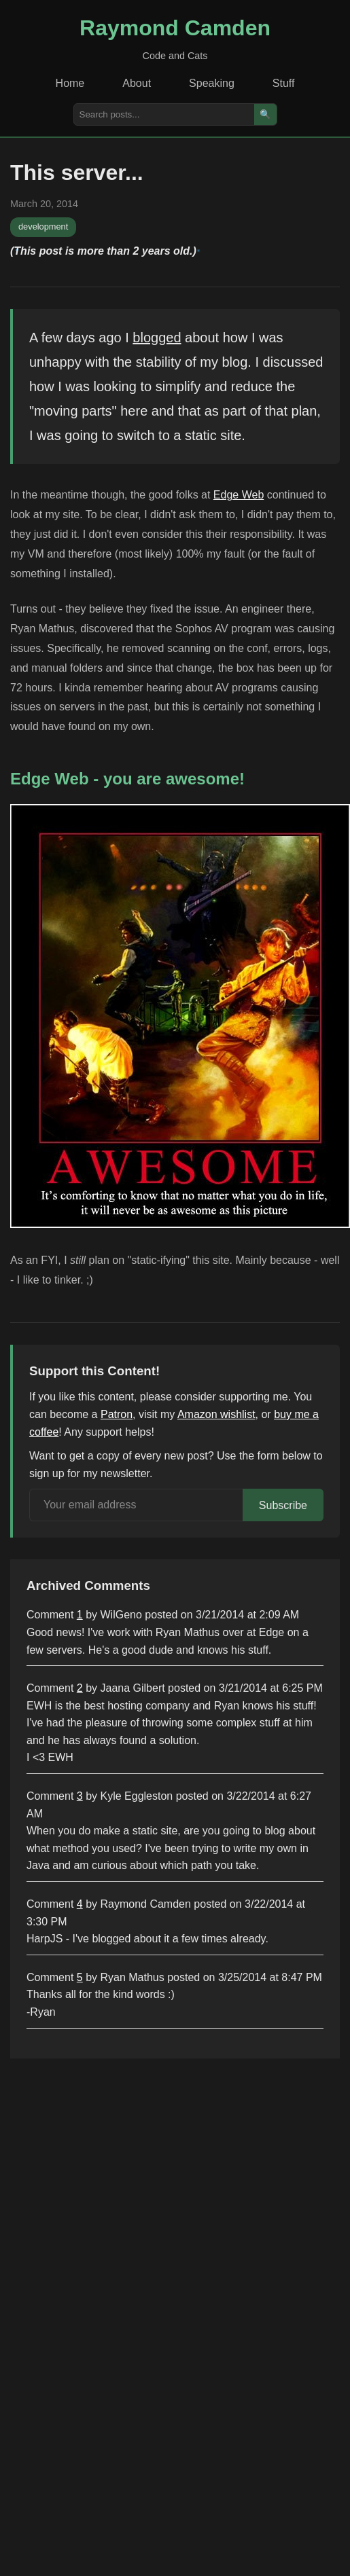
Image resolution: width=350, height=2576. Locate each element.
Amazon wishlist (216, 1414)
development (43, 226)
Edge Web (238, 495)
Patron (117, 1414)
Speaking (211, 83)
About (136, 83)
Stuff (284, 83)
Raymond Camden (175, 28)
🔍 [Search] (265, 114)
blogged (157, 337)
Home (70, 83)
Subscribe (283, 1505)
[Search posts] (164, 114)
